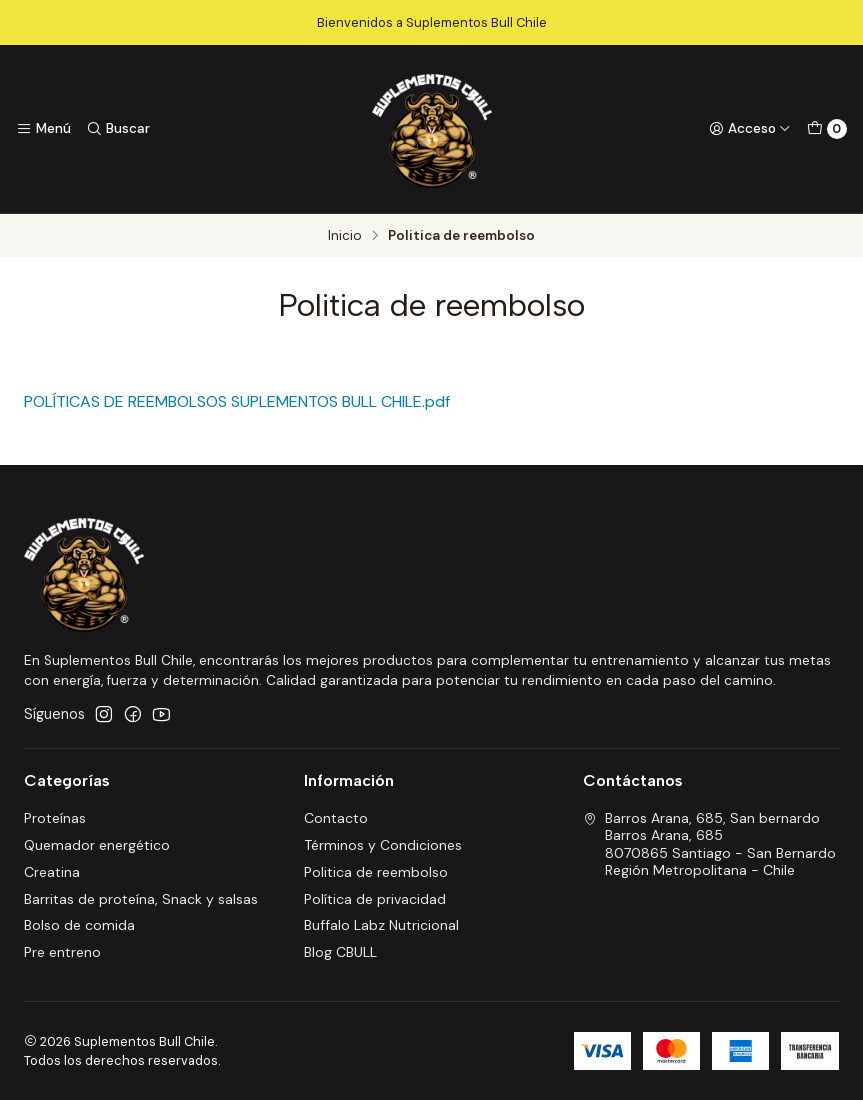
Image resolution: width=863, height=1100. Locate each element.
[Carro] (827, 129)
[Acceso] (750, 129)
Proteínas (55, 818)
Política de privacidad (375, 899)
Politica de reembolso (376, 872)
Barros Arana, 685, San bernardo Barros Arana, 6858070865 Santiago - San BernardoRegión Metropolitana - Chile (709, 844)
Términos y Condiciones (383, 845)
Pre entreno (62, 952)
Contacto (336, 818)
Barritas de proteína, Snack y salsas (141, 899)
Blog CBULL (340, 952)
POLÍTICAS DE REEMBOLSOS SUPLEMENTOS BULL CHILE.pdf (237, 401)
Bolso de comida (79, 925)
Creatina (52, 872)
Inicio (345, 236)
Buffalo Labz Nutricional (381, 925)
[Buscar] (117, 129)
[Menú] (43, 129)
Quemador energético (97, 845)
